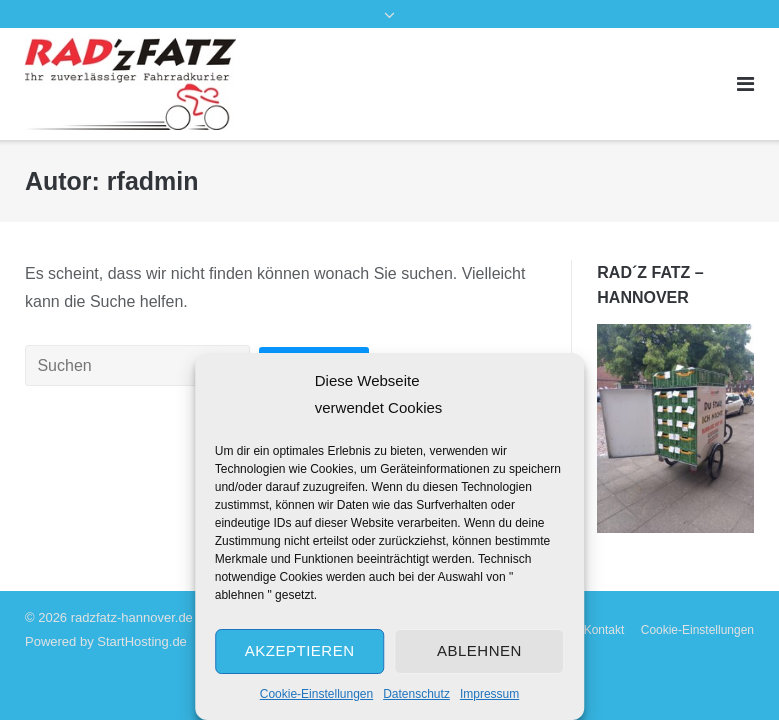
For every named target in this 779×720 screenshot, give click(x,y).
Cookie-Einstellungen (316, 694)
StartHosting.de (142, 641)
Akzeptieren (300, 650)
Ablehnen (479, 650)
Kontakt (604, 630)
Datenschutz (416, 694)
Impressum (489, 694)
